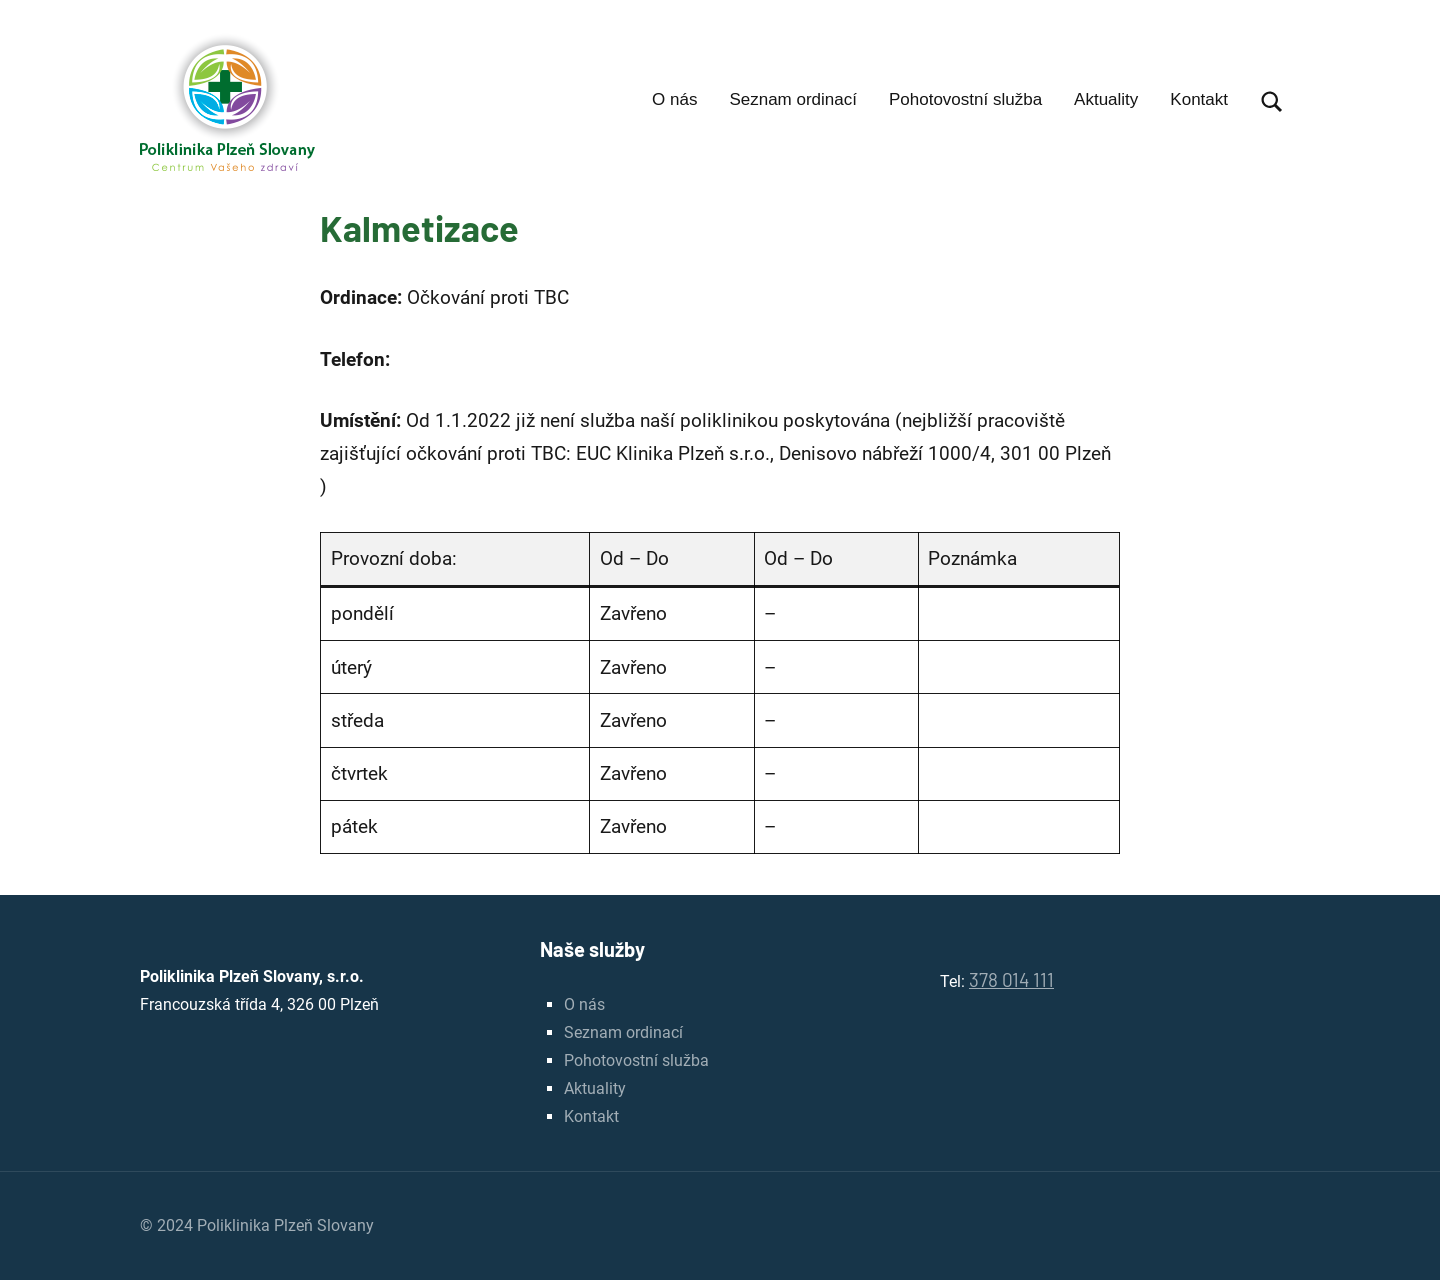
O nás (674, 99)
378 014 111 (1011, 979)
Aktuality (1106, 99)
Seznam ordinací (793, 99)
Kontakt (1199, 99)
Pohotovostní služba (965, 99)
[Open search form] (1272, 102)
